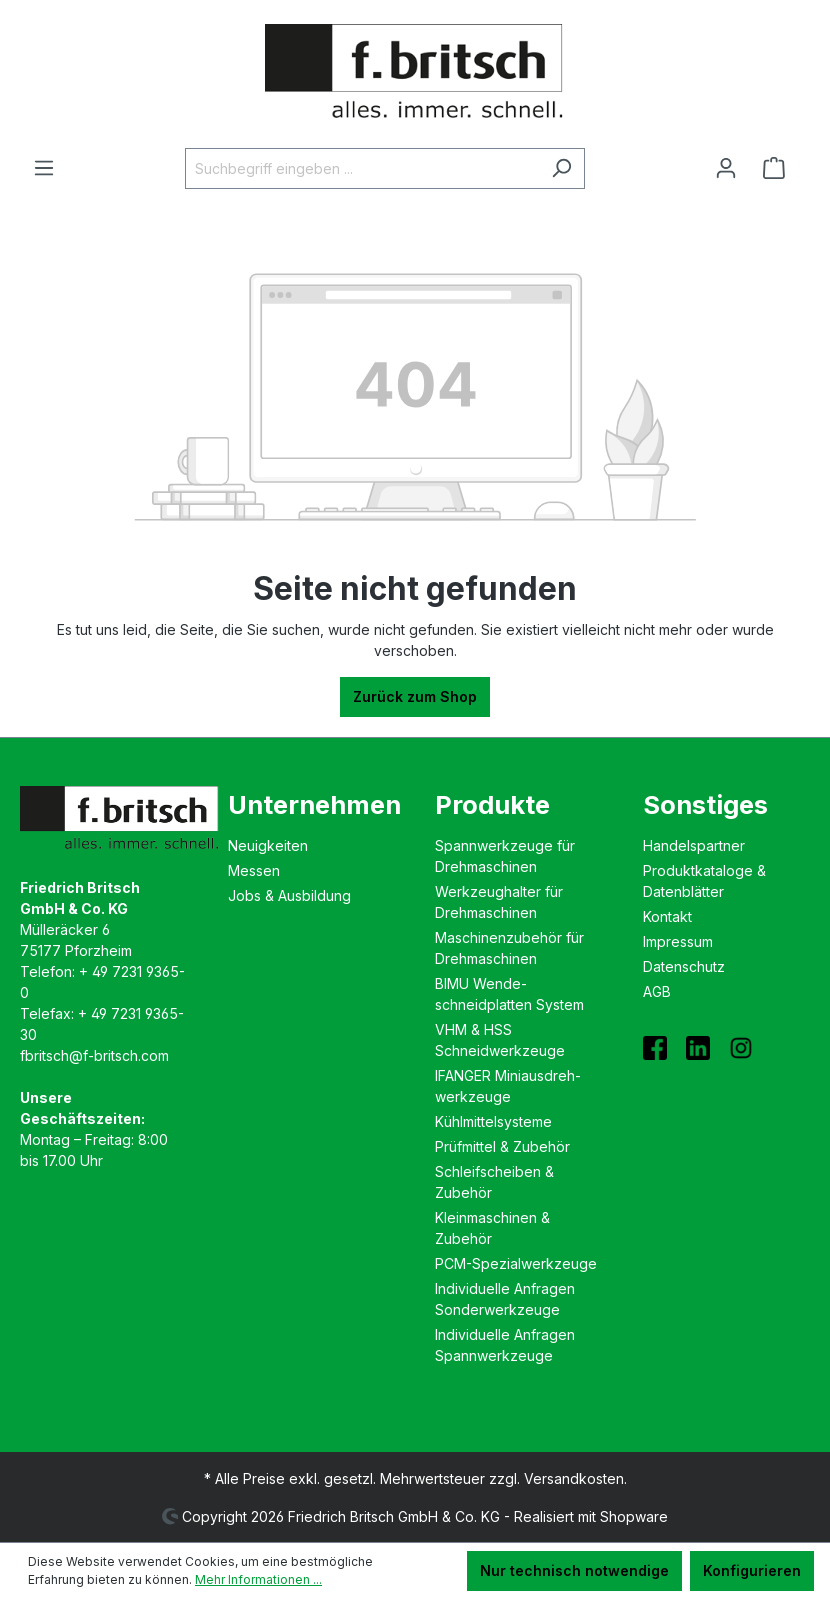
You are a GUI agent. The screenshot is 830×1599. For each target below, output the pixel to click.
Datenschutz (684, 966)
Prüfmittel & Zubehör (502, 1146)
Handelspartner (694, 845)
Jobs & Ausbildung (289, 895)
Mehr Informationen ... (258, 1579)
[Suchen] (561, 168)
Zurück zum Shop (415, 696)
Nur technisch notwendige (574, 1570)
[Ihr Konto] (726, 168)
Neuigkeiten (268, 845)
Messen (254, 870)
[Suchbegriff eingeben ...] (362, 168)
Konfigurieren (752, 1570)
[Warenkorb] (780, 168)
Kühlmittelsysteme (493, 1121)
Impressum (678, 941)
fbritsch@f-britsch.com (94, 1055)
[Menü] (44, 168)
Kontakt (667, 916)
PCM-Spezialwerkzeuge (516, 1263)
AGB (657, 991)
